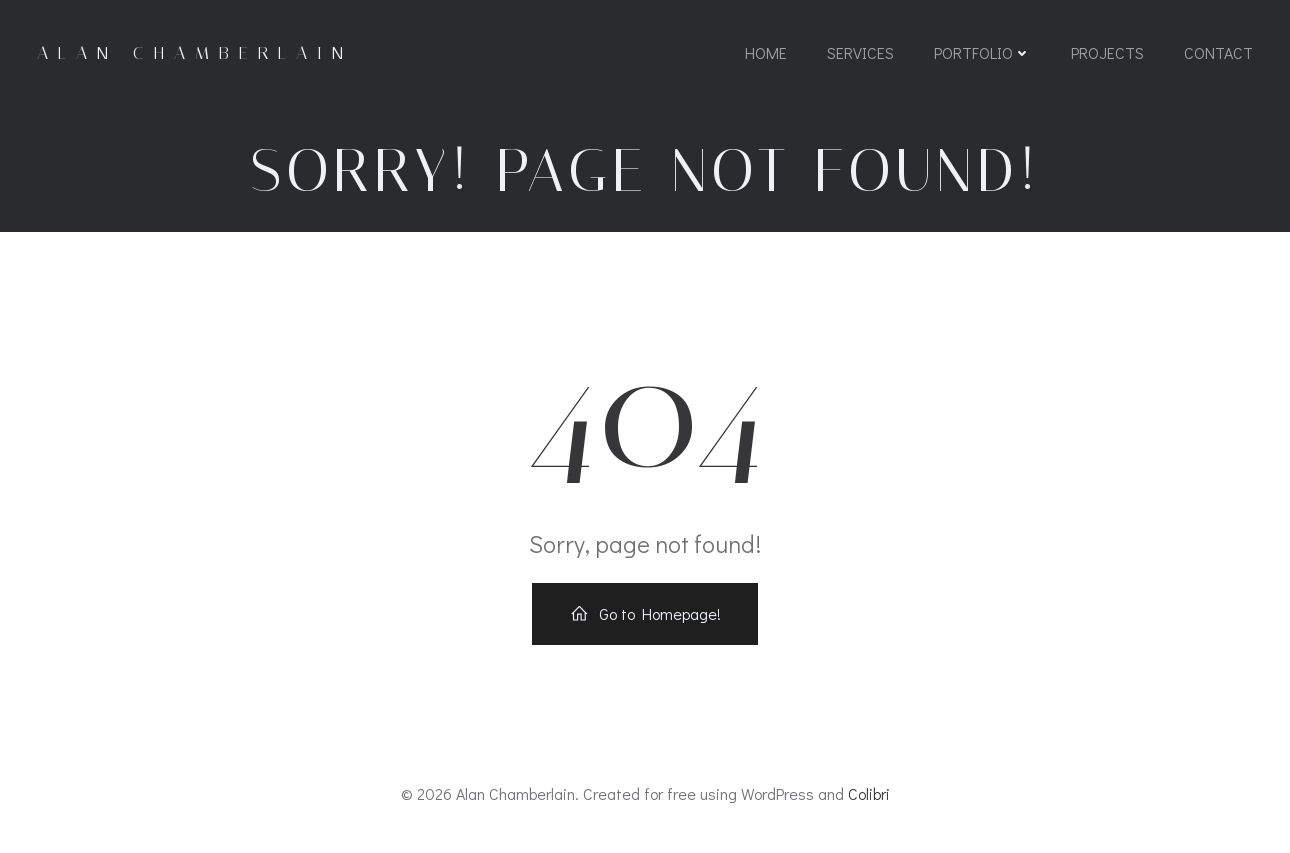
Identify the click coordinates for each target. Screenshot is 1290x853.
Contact (1218, 52)
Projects (1107, 52)
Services (860, 52)
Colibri (869, 793)
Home (766, 52)
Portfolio (982, 52)
